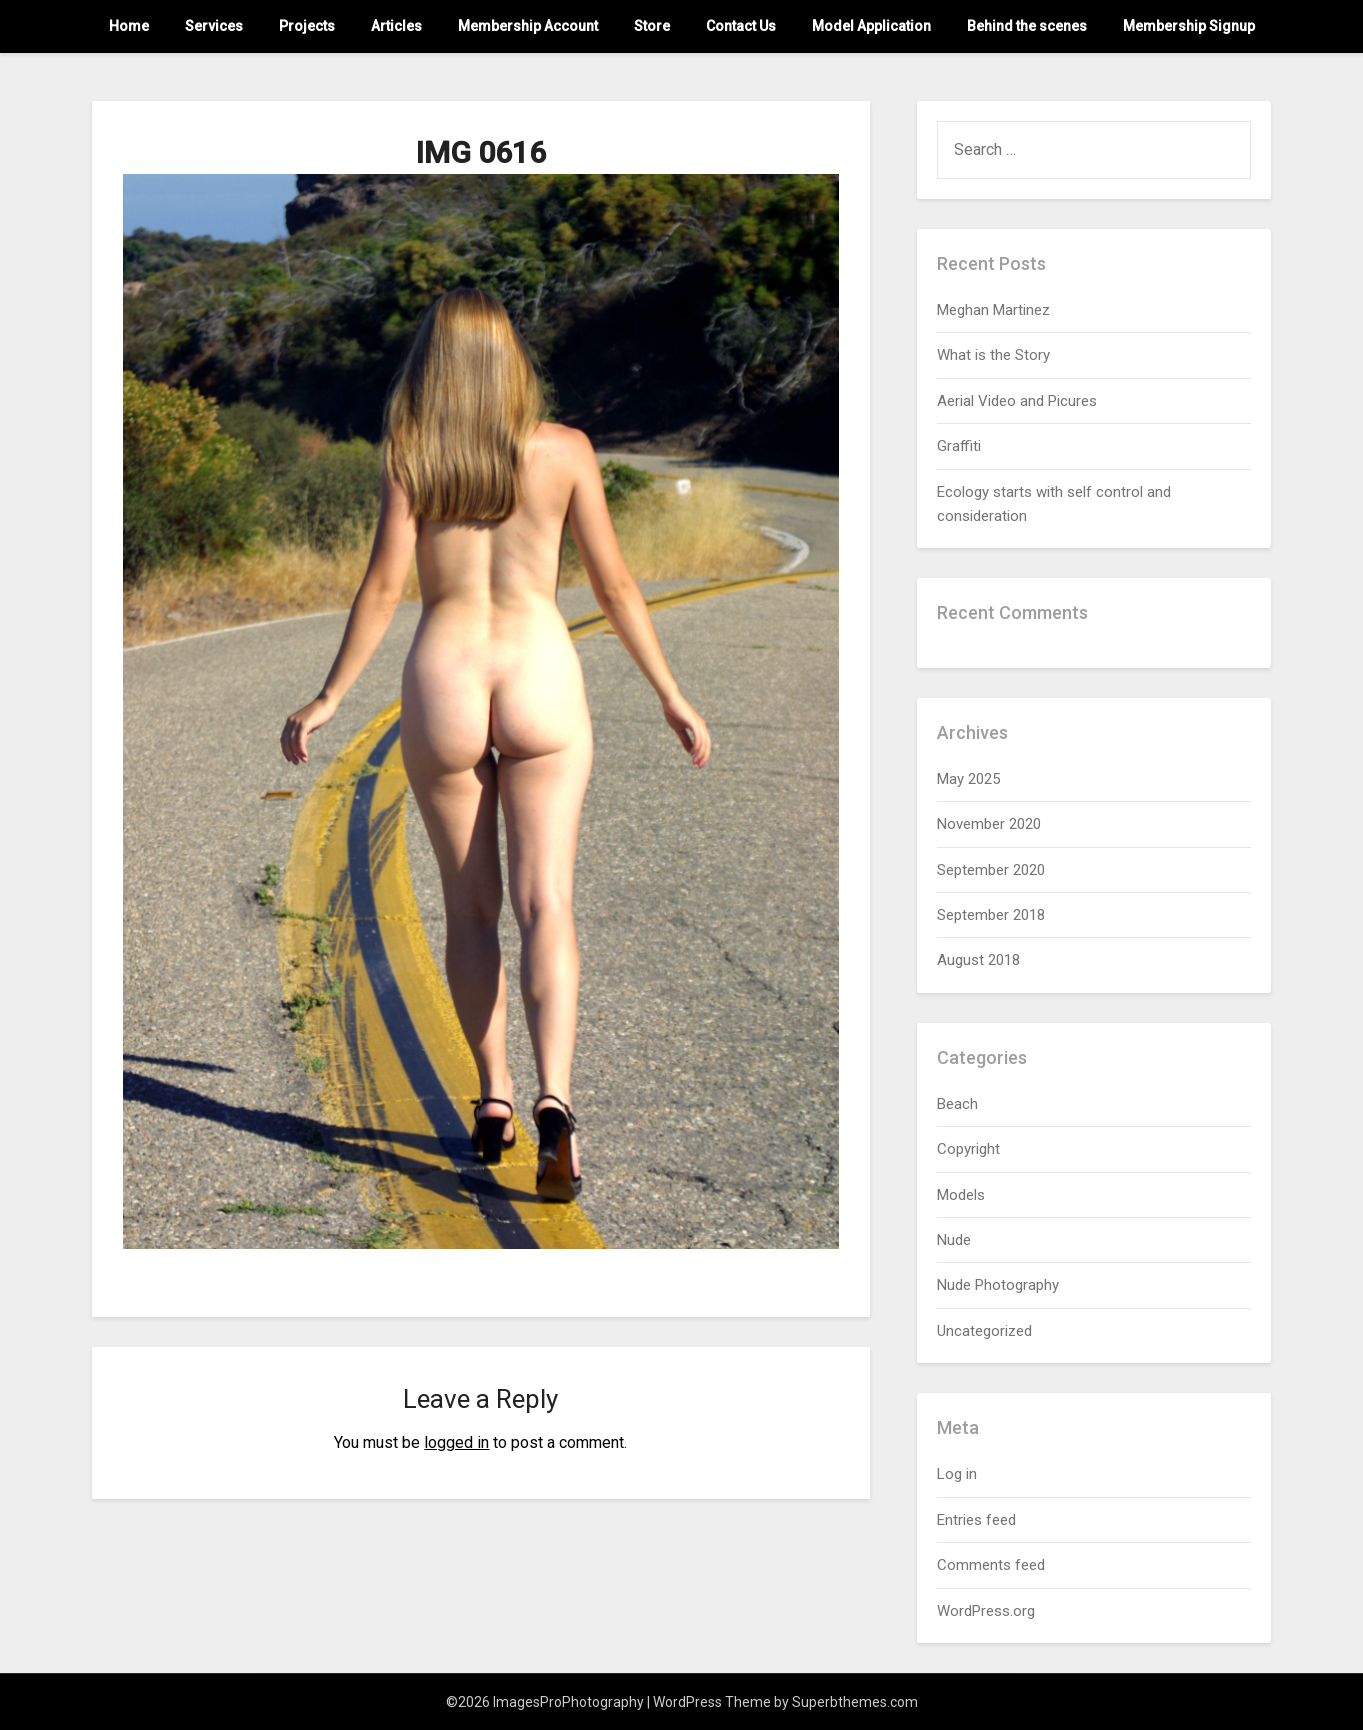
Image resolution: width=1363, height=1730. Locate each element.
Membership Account (528, 26)
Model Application (871, 26)
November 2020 (989, 824)
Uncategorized (984, 1331)
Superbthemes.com (855, 1702)
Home (129, 26)
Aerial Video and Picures (1017, 401)
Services (214, 26)
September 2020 (991, 870)
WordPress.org (986, 1611)
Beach (957, 1104)
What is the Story (993, 355)
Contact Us (741, 26)
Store (652, 26)
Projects (307, 26)
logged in (456, 1442)
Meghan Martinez (993, 310)
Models (961, 1195)
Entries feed (976, 1520)
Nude (954, 1240)
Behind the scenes (1027, 26)
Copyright (968, 1149)
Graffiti (959, 446)
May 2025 (968, 779)
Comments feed (991, 1565)
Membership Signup (1189, 26)
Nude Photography (998, 1285)
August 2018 (978, 960)
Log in (957, 1474)
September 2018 (991, 915)
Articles (396, 26)
